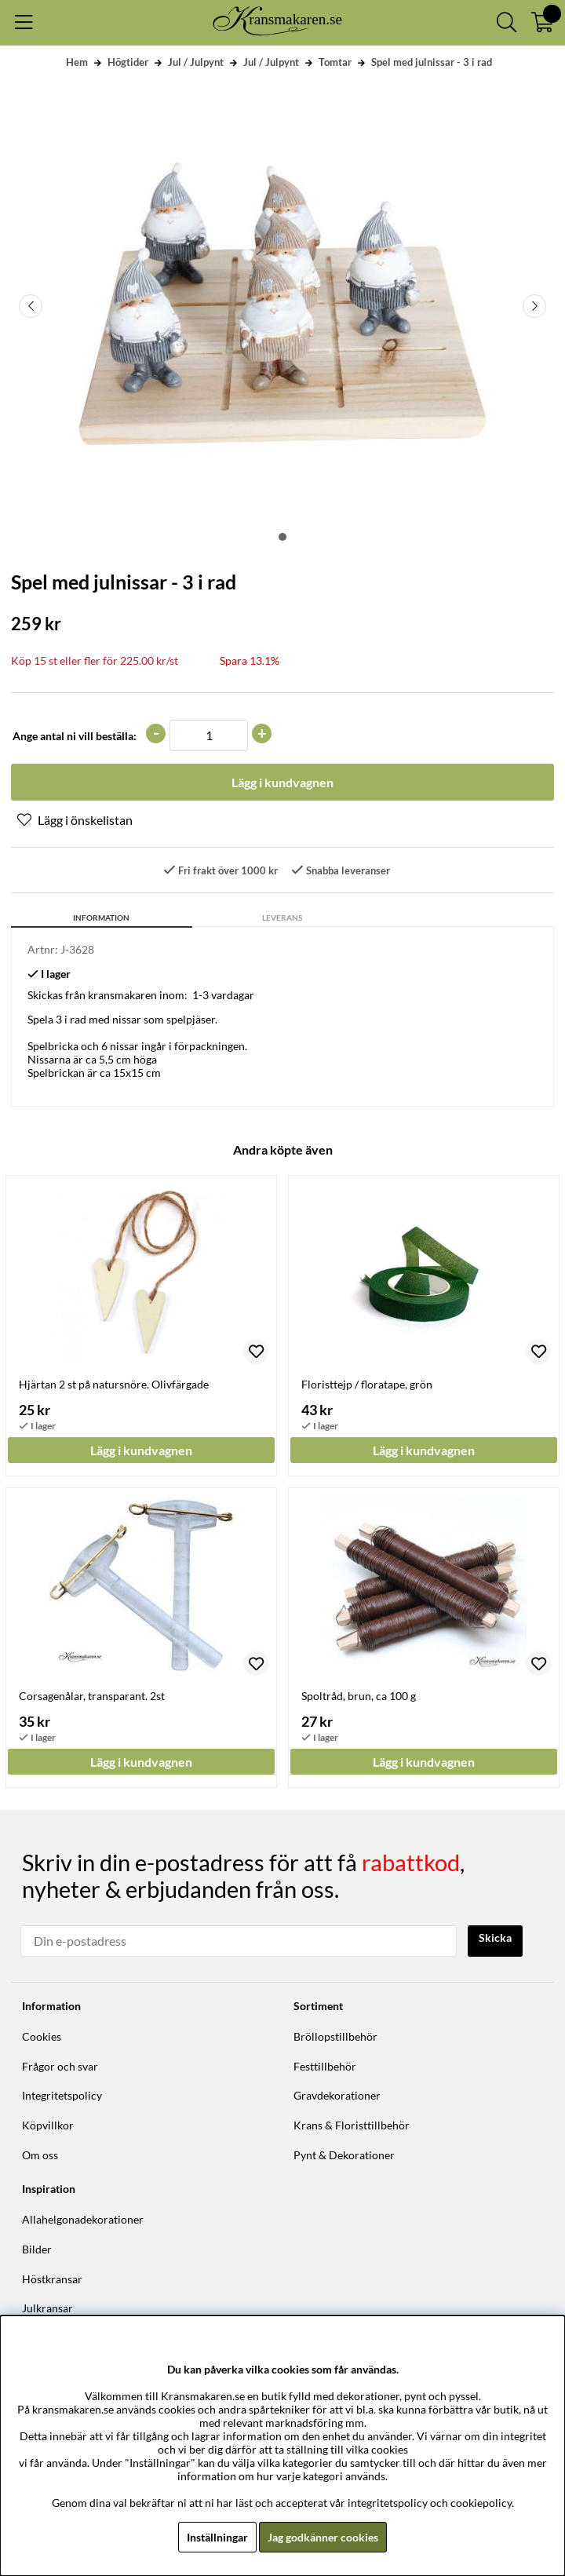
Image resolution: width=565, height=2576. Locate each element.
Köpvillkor (48, 2125)
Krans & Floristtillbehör (351, 2125)
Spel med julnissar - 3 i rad (431, 62)
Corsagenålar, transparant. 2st (92, 1695)
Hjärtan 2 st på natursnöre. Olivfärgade (114, 1384)
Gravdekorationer (337, 2095)
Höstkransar (52, 2279)
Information (101, 917)
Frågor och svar (60, 2066)
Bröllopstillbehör (335, 2036)
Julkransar (47, 2308)
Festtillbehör (324, 2066)
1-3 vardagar (223, 995)
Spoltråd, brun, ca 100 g (358, 1695)
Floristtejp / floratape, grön (366, 1384)
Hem (77, 62)
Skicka (495, 1937)
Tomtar (335, 62)
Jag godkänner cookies (323, 2537)
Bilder (37, 2249)
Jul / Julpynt (196, 62)
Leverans (282, 917)
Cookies (41, 2036)
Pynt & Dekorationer (344, 2155)
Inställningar (217, 2537)
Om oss (40, 2155)
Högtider (128, 62)
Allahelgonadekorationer (83, 2219)
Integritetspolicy (62, 2095)
